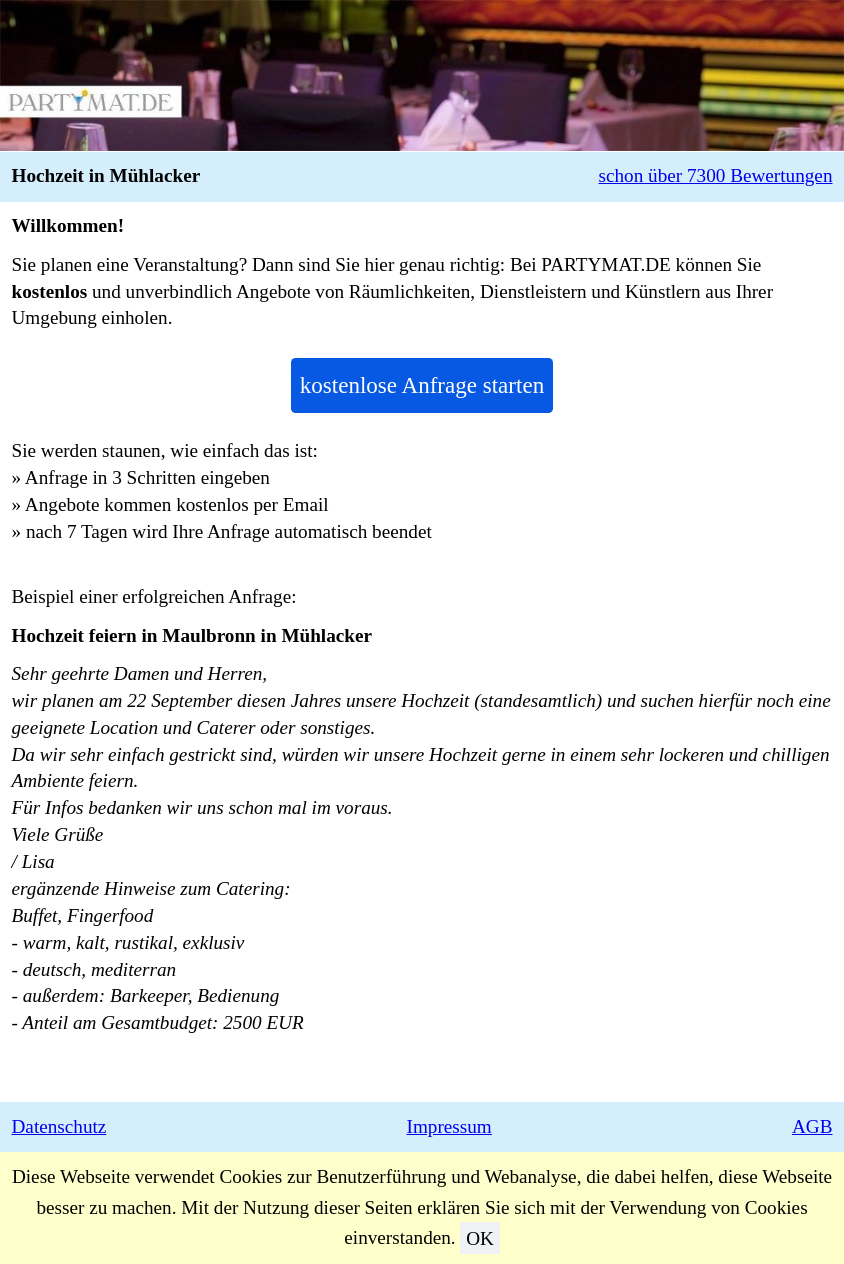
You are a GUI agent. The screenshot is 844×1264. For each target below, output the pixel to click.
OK (480, 1237)
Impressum (449, 1126)
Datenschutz (59, 1126)
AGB (812, 1126)
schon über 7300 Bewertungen (716, 175)
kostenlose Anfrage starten (422, 385)
